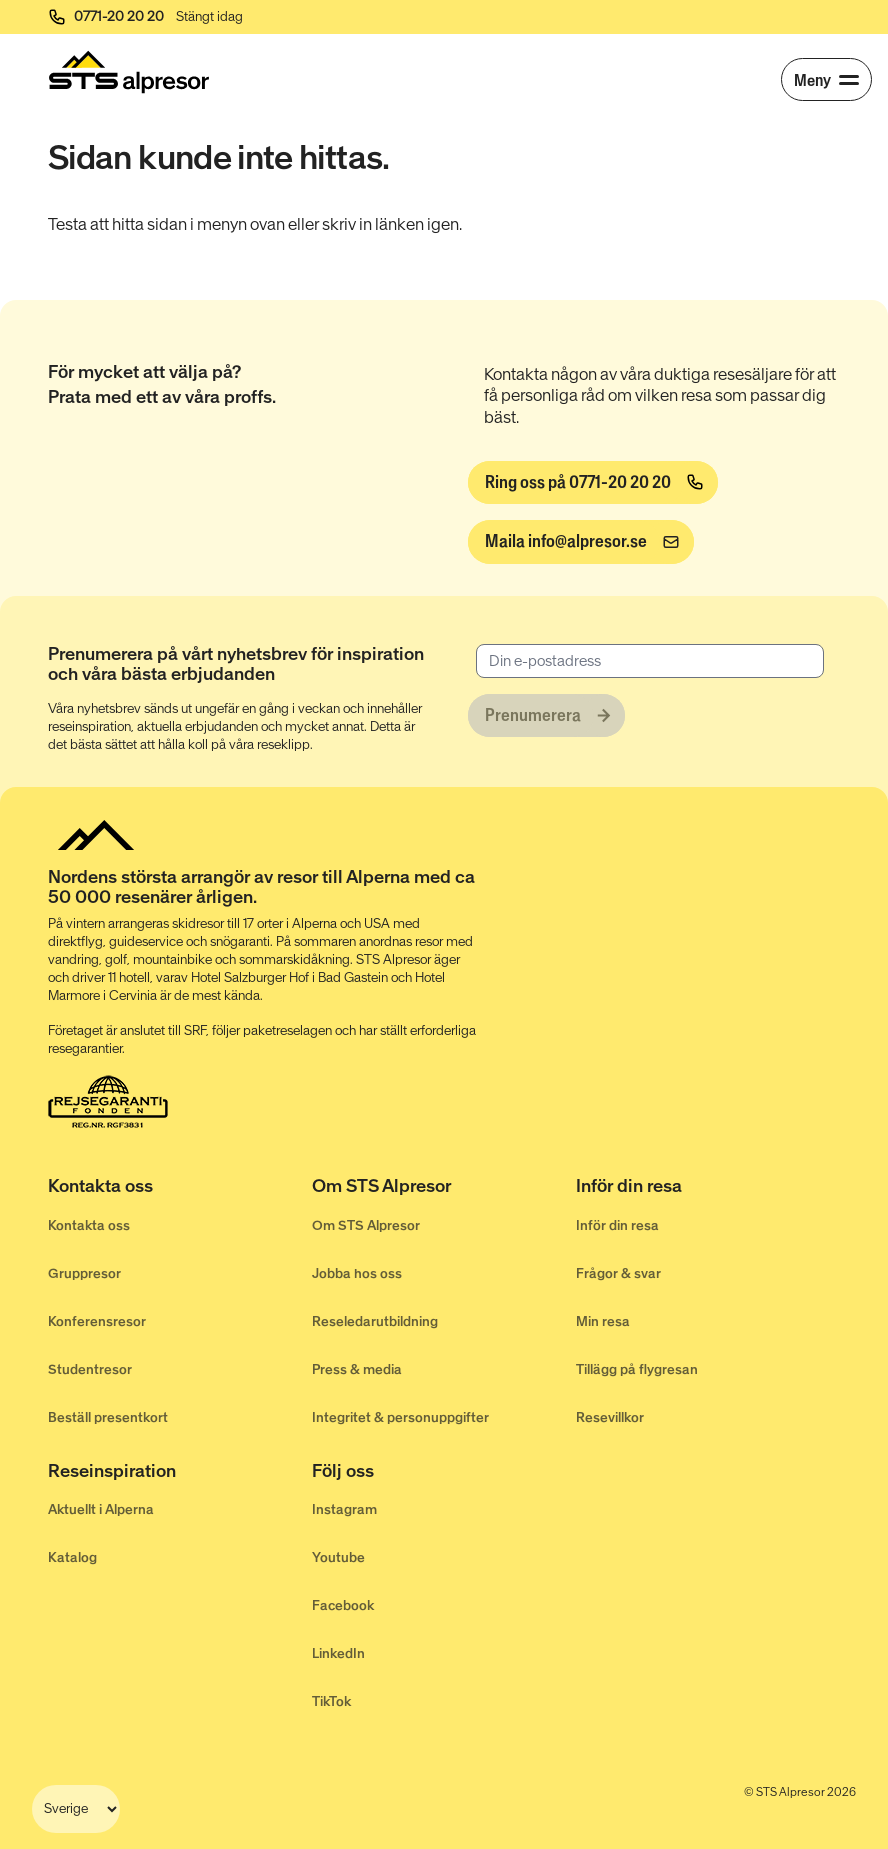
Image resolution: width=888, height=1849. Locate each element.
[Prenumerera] (546, 716)
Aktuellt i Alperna (101, 1509)
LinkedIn (338, 1653)
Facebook (343, 1605)
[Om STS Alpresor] (444, 1190)
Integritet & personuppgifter (400, 1417)
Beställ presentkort (108, 1417)
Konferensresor (97, 1321)
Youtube (338, 1557)
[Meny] (826, 79)
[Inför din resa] (708, 1190)
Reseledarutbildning (375, 1321)
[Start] (129, 72)
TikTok (331, 1701)
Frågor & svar (618, 1273)
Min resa (603, 1321)
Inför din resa (617, 1225)
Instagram (344, 1509)
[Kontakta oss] (180, 1190)
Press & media (357, 1369)
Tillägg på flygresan (637, 1369)
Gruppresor (84, 1273)
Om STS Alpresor (366, 1225)
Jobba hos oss (357, 1273)
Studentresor (90, 1369)
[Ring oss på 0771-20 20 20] (593, 483)
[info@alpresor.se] (581, 542)
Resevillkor (610, 1417)
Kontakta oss (89, 1225)
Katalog (72, 1557)
